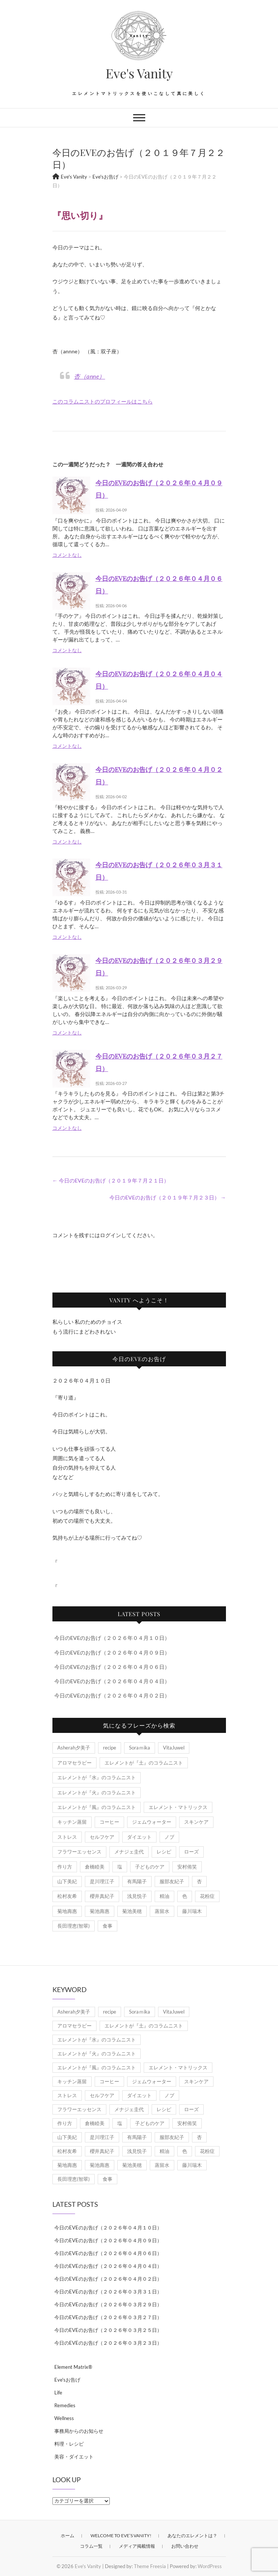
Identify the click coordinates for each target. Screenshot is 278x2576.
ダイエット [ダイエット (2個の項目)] (139, 1837)
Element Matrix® (73, 2367)
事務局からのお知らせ (78, 2431)
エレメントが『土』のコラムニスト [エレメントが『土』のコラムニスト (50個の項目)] (143, 1763)
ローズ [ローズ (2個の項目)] (191, 1852)
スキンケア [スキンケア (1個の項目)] (196, 1822)
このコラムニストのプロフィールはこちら (102, 401)
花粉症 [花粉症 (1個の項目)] (207, 1896)
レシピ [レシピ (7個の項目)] (164, 1852)
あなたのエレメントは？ (192, 2535)
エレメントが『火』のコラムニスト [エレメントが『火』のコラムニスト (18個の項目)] (96, 1792)
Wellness (64, 2418)
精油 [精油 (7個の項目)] (164, 1896)
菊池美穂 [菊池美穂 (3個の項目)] (132, 1911)
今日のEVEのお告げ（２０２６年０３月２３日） (108, 2343)
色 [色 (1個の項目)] (184, 1896)
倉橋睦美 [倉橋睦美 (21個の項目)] (94, 1867)
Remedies (64, 2405)
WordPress (210, 2566)
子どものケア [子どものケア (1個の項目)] (149, 1867)
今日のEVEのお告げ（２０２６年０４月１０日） (112, 1638)
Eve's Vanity (139, 73)
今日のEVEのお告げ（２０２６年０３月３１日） (108, 2292)
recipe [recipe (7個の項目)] (109, 1748)
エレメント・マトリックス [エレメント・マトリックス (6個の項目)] (178, 1807)
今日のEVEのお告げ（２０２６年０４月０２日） (112, 1695)
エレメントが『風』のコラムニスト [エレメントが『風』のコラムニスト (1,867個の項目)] (96, 1807)
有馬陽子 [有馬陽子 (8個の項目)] (137, 1881)
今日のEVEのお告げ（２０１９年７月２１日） (110, 1180)
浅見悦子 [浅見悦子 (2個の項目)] (137, 1896)
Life (58, 2393)
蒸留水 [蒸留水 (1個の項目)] (162, 1911)
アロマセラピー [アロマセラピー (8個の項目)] (74, 1763)
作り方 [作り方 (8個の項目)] (64, 1867)
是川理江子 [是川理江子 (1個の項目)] (102, 1881)
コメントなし (67, 555)
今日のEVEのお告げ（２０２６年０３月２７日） (108, 2317)
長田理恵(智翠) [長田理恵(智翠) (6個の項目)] (73, 1926)
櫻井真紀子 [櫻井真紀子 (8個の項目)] (102, 1896)
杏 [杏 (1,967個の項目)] (199, 1881)
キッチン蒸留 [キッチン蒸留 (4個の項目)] (72, 1822)
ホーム (67, 2535)
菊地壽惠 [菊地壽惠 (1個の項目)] (67, 1911)
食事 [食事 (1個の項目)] (107, 1926)
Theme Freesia (150, 2566)
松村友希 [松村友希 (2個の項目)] (67, 1896)
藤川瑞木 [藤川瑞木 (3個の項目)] (192, 1911)
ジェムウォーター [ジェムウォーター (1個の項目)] (151, 1822)
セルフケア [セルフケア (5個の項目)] (102, 1837)
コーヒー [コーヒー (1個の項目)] (109, 1822)
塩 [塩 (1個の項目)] (119, 1867)
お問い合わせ (184, 2546)
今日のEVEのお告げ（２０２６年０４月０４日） (112, 1681)
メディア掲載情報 (137, 2546)
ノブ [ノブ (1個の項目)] (169, 1837)
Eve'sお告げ (67, 2380)
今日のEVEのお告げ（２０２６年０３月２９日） (108, 2304)
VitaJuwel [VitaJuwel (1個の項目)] (173, 1748)
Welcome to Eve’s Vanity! (121, 2535)
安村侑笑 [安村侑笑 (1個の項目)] (187, 1867)
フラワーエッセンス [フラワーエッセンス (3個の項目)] (79, 1852)
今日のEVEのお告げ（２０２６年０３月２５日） (108, 2330)
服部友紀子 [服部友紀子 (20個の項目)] (172, 1881)
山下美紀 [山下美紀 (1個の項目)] (67, 1881)
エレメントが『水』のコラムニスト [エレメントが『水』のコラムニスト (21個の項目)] (96, 1777)
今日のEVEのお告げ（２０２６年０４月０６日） (112, 1667)
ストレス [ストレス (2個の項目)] (67, 1837)
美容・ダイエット (74, 2457)
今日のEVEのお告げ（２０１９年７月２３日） (167, 1197)
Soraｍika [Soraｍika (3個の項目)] (139, 1748)
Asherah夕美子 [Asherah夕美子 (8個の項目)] (73, 1748)
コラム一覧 (91, 2546)
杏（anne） (89, 376)
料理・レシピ (69, 2444)
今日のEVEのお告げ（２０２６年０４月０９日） (112, 1652)
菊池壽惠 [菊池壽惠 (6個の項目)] (99, 1911)
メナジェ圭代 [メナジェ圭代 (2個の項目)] (129, 1852)
